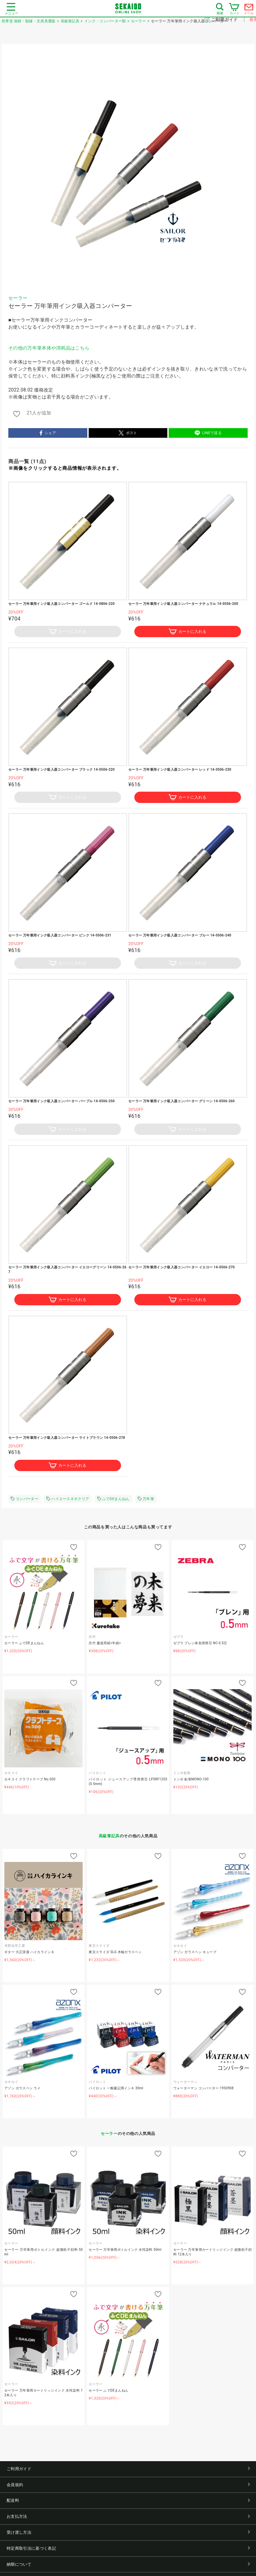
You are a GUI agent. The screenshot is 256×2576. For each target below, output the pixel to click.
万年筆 (146, 1499)
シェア (48, 432)
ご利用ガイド (225, 19)
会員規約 (128, 2484)
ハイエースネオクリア (67, 1499)
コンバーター (24, 1499)
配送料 (128, 2500)
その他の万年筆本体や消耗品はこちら (48, 348)
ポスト (128, 432)
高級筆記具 (109, 1836)
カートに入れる (67, 632)
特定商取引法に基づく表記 (128, 2548)
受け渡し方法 (128, 2532)
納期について (128, 2564)
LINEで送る (208, 432)
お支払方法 (128, 2516)
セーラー (17, 298)
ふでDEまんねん (113, 1499)
